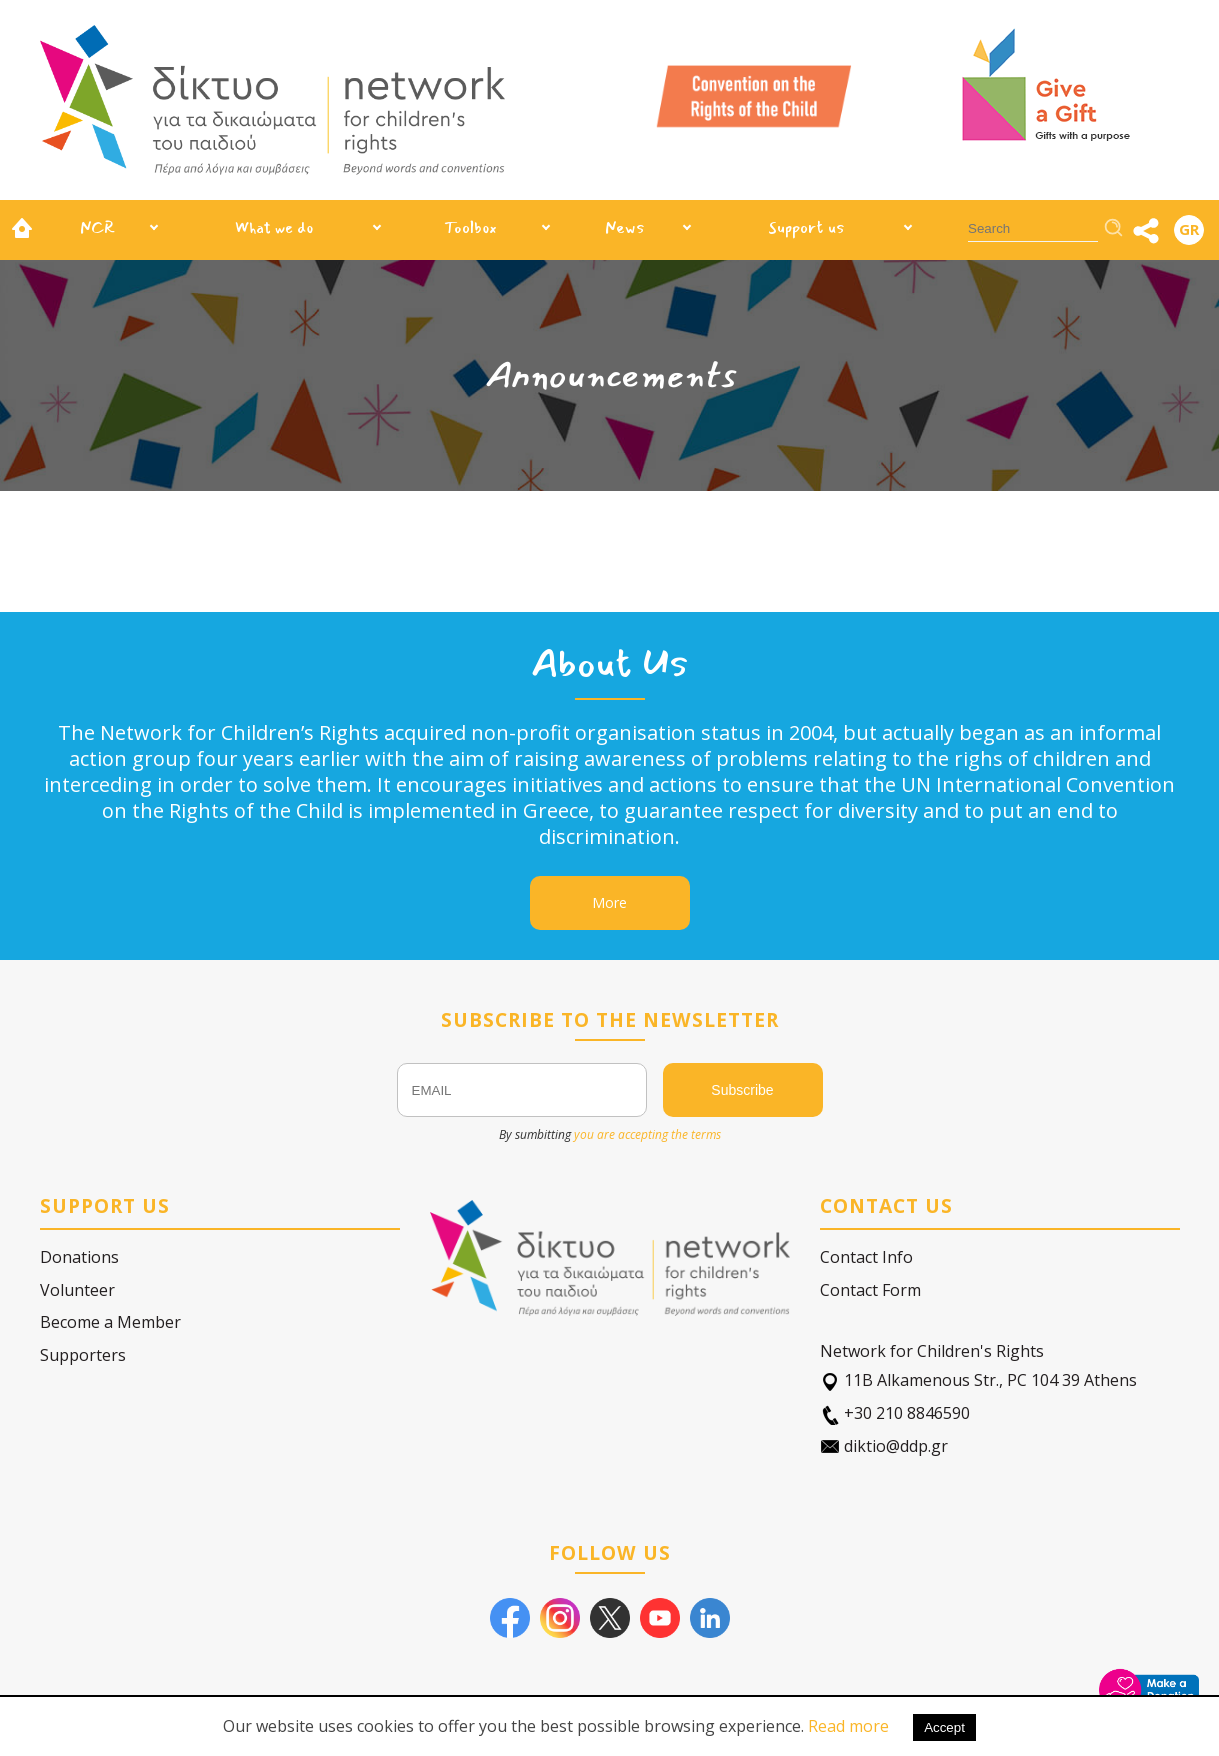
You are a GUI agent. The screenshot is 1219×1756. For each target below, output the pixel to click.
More (609, 902)
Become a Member (110, 1322)
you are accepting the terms (647, 1134)
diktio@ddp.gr (884, 1446)
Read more (848, 1726)
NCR (97, 227)
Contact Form (870, 1290)
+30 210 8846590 (895, 1413)
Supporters (83, 1355)
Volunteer (77, 1290)
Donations (79, 1257)
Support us (806, 227)
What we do (274, 227)
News (625, 227)
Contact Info (866, 1257)
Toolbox (470, 227)
